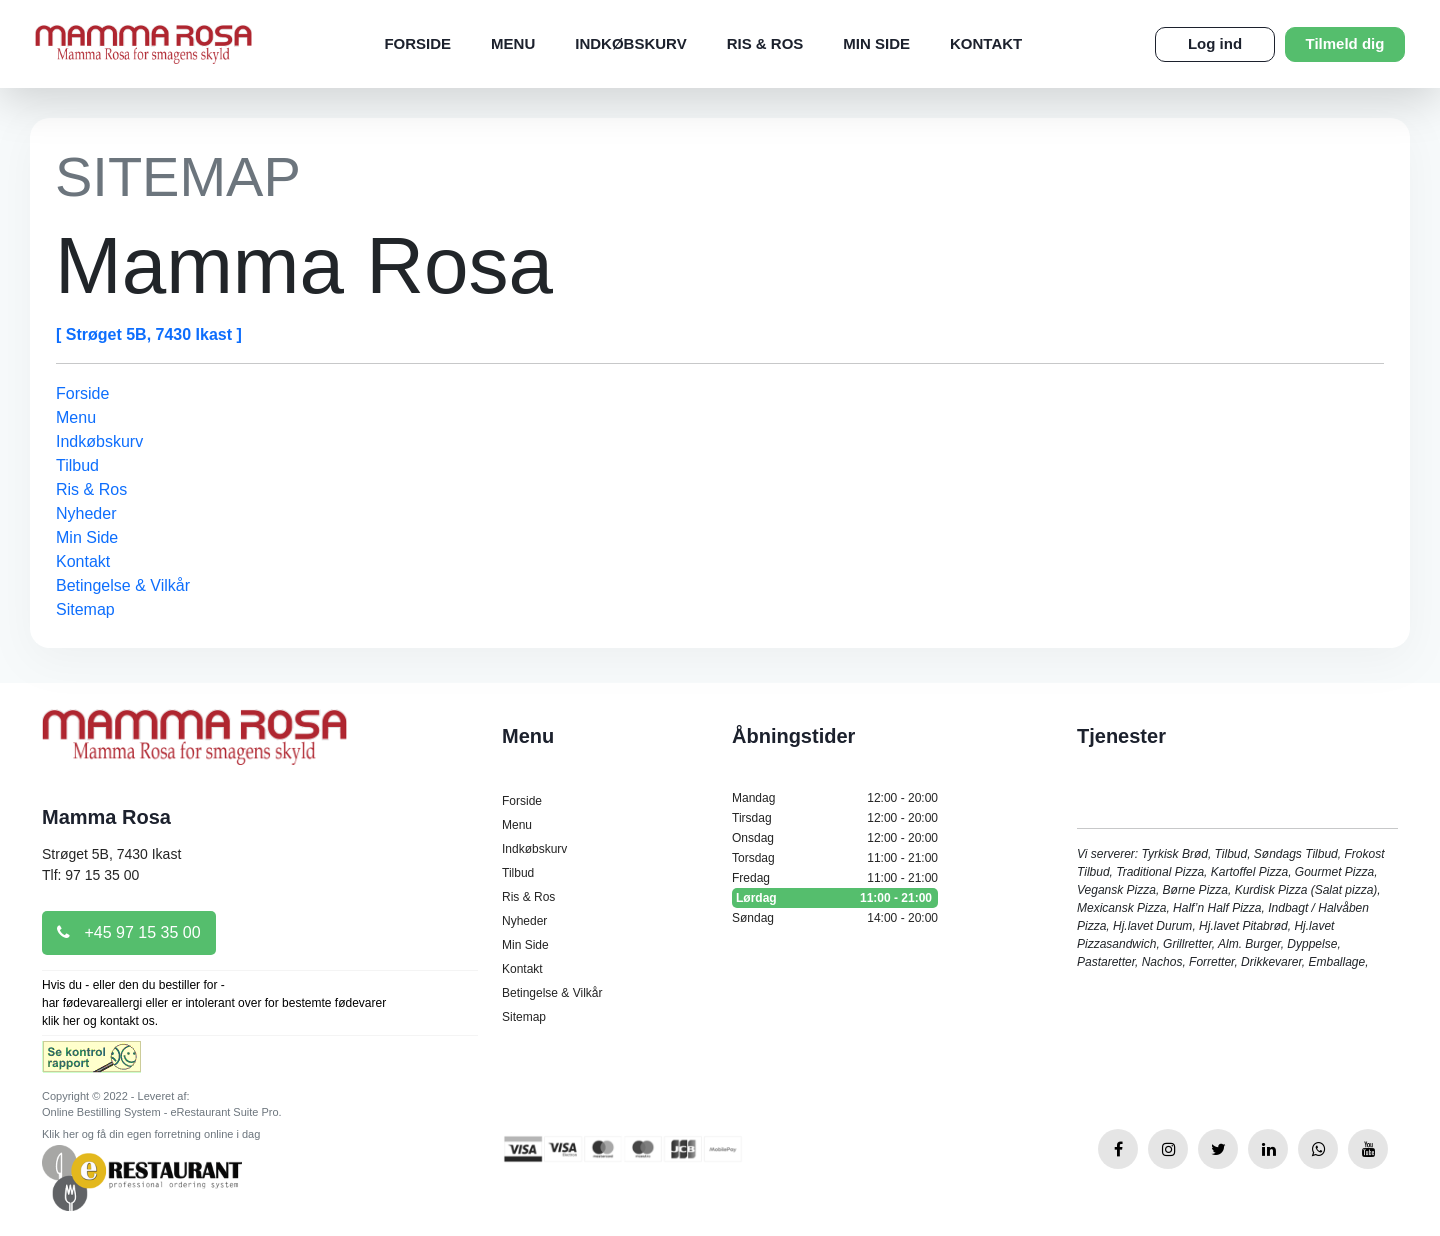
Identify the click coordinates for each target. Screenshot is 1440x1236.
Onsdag (835, 838)
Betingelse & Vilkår (123, 585)
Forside (417, 43)
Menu (513, 43)
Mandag (835, 798)
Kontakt (986, 43)
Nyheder (86, 513)
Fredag (835, 878)
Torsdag (835, 858)
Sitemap (85, 609)
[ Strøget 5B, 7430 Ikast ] (149, 334)
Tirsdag (835, 818)
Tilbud (77, 465)
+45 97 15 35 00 (129, 932)
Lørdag (835, 898)
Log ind (1215, 43)
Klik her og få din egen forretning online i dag (151, 1134)
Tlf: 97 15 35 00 (90, 875)
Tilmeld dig (1345, 43)
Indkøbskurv (630, 43)
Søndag (835, 918)
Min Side (876, 43)
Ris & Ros (765, 43)
